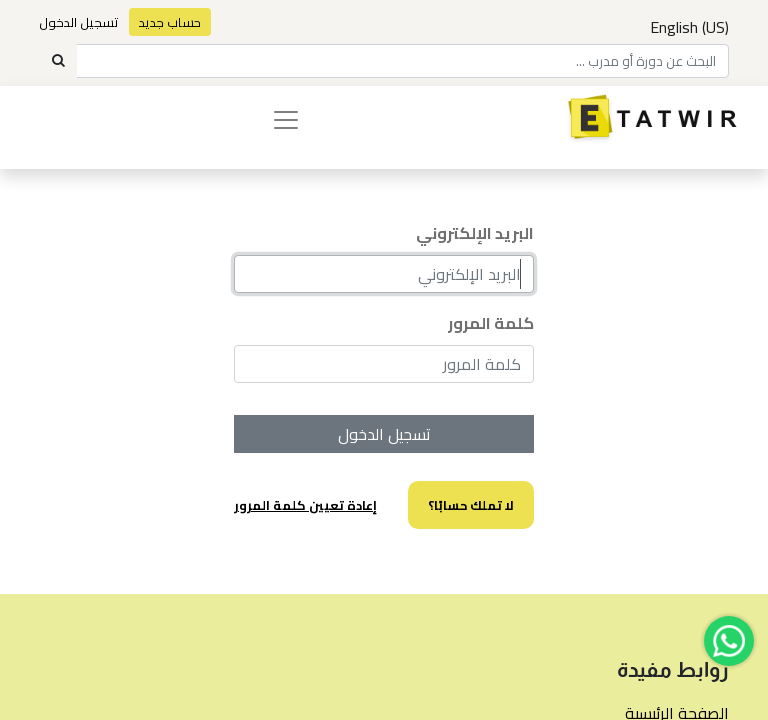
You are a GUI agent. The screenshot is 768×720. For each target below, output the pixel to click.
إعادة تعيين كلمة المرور (305, 505)
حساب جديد (170, 22)
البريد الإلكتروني (475, 233)
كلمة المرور (491, 323)
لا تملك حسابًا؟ (471, 505)
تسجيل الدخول (79, 22)
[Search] (58, 61)
